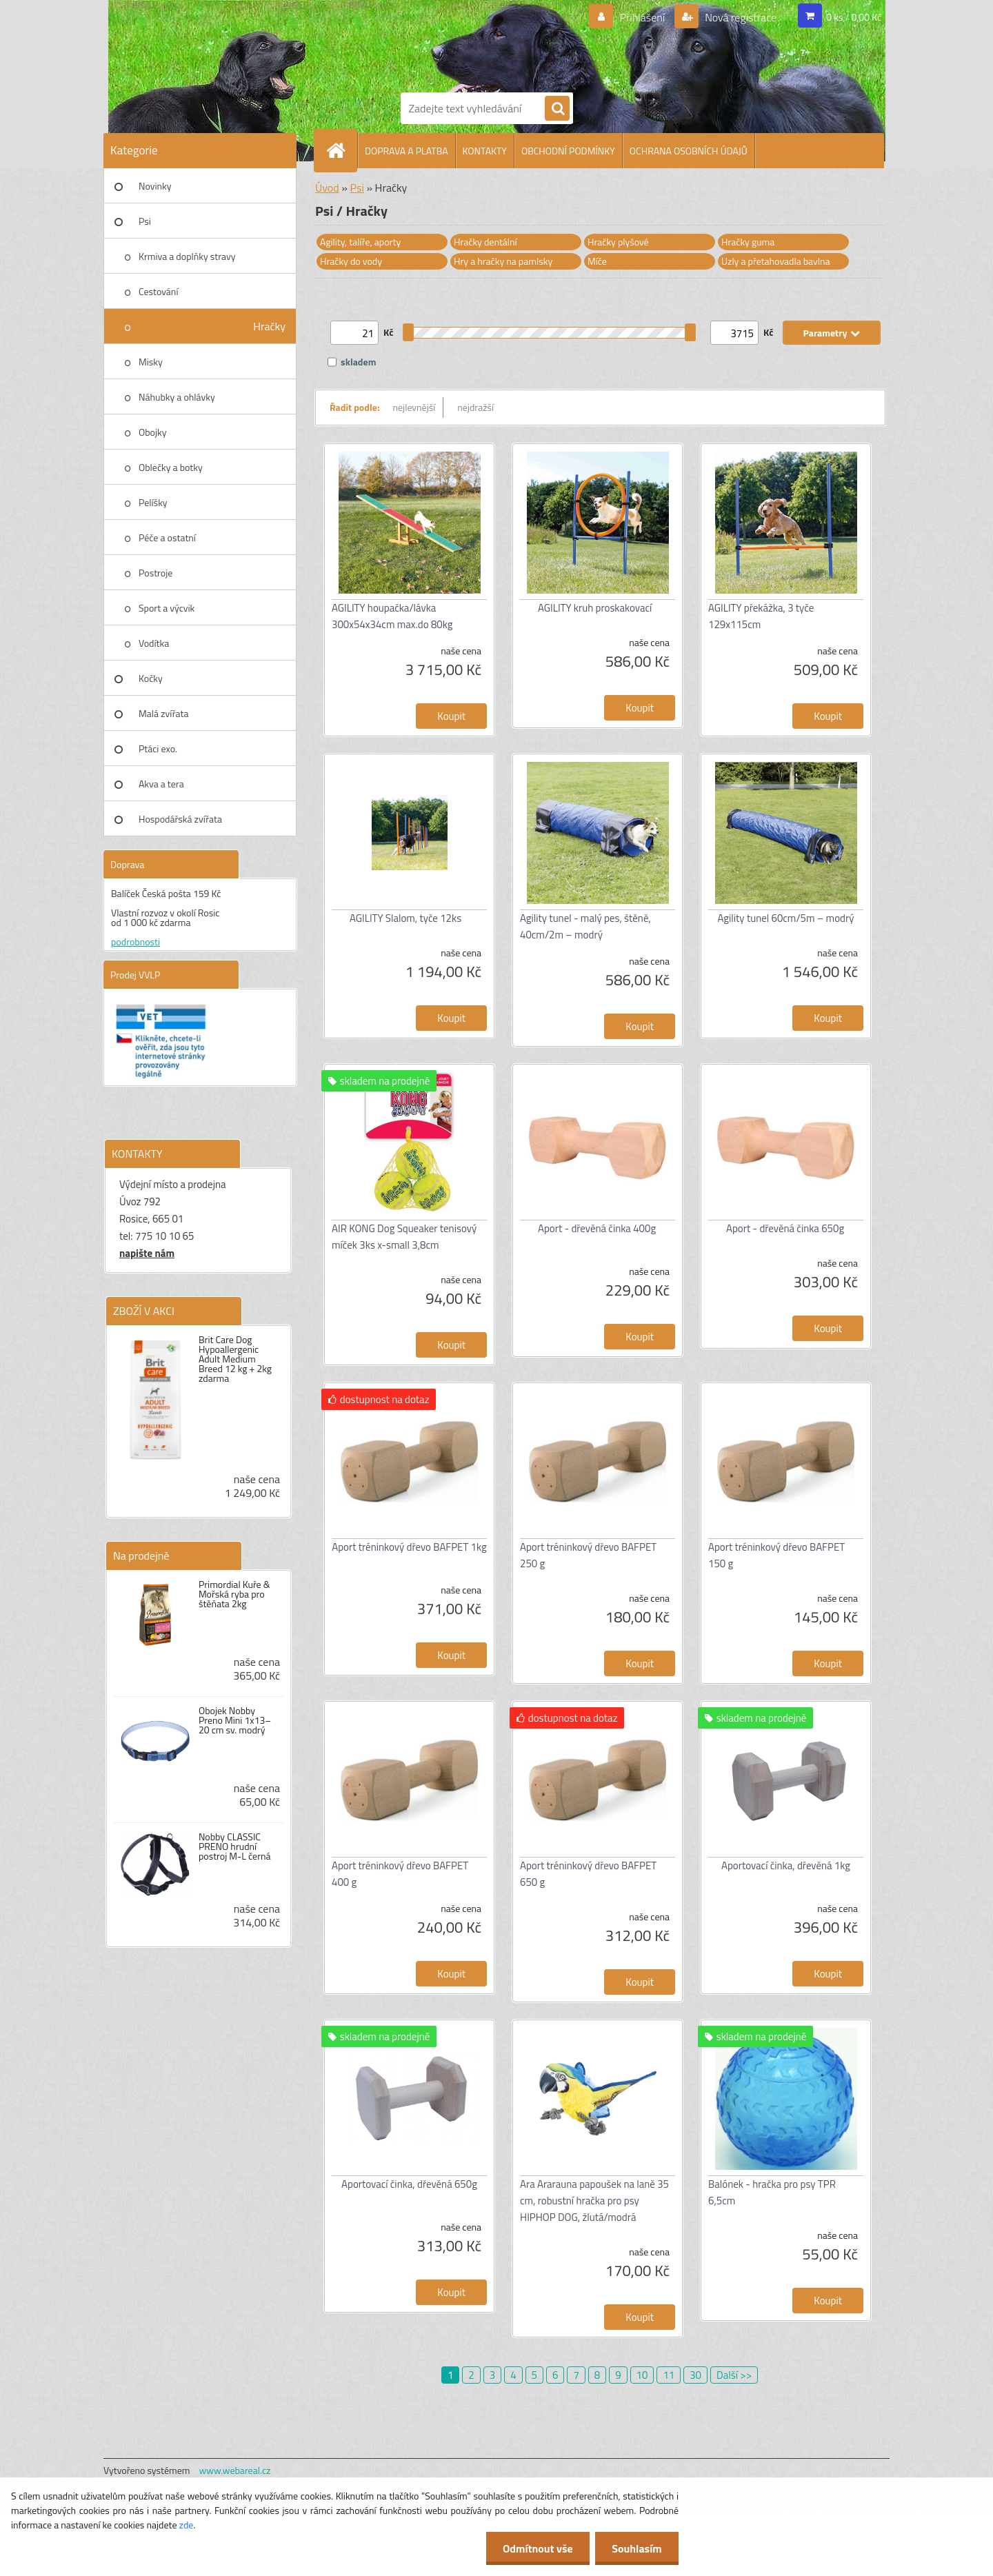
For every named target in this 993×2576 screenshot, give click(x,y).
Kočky (151, 678)
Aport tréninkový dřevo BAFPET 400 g (400, 1874)
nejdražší (475, 407)
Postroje (155, 572)
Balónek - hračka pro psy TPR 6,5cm (772, 2192)
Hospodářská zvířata (180, 819)
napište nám (146, 1253)
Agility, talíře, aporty (360, 241)
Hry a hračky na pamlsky (503, 261)
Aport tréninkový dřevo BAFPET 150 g (776, 1555)
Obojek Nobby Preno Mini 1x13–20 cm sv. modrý (235, 1720)
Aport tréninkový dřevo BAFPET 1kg (409, 1547)
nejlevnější (414, 407)
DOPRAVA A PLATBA (406, 150)
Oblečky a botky (171, 467)
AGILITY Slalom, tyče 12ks (405, 918)
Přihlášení (642, 17)
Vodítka (154, 643)
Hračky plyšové (618, 241)
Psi (145, 221)
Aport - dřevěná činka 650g (785, 1228)
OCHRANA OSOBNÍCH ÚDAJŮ (689, 150)
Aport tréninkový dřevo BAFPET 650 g (588, 1874)
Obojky (153, 432)
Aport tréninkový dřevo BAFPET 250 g (588, 1555)
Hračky (269, 326)
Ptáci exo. (158, 748)
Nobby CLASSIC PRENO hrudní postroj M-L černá (235, 1846)
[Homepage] (341, 150)
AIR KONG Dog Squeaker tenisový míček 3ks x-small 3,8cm (404, 1236)
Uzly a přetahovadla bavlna (775, 261)
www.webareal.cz (235, 2470)
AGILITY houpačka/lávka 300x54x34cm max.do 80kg (392, 616)
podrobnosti (135, 941)
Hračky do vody (351, 261)
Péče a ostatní (167, 537)
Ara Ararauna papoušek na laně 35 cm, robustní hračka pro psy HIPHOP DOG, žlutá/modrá (594, 2200)
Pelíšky (153, 502)
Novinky (155, 186)
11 (668, 2375)
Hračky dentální (485, 241)
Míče (597, 261)
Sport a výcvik (166, 608)
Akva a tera (161, 783)
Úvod (327, 187)
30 (695, 2375)
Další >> (734, 2375)
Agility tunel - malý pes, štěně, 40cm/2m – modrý (585, 926)
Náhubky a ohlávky (177, 397)
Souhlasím (636, 2548)
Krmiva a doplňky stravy (187, 256)
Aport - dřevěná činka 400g (597, 1228)
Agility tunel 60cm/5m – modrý (786, 918)
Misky (151, 361)
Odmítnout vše (536, 2548)
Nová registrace (740, 17)
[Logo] (448, 43)
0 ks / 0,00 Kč (853, 17)
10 (642, 2375)
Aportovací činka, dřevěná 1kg (785, 1865)
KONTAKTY (485, 150)
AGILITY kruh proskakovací (595, 608)
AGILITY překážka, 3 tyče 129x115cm (761, 616)
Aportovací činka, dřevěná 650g (409, 2184)
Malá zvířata (164, 713)
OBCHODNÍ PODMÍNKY (568, 150)
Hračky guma (747, 241)
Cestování (158, 291)
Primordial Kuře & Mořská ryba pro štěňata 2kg (234, 1594)
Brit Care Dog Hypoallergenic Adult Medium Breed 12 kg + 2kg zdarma (235, 1359)
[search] (557, 109)
